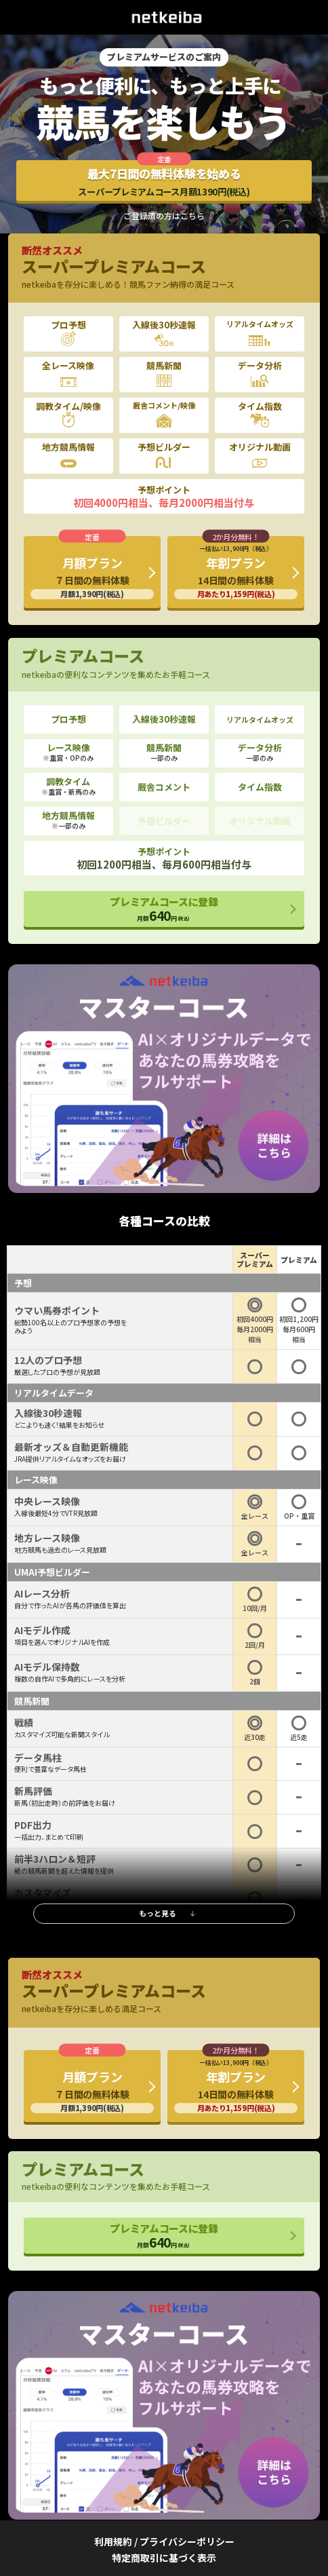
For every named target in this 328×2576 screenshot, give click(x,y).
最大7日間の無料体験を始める (163, 182)
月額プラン (92, 576)
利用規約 (113, 2541)
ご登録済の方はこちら (164, 216)
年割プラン (236, 571)
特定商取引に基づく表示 (164, 2557)
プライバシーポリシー (187, 2541)
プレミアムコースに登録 (164, 909)
